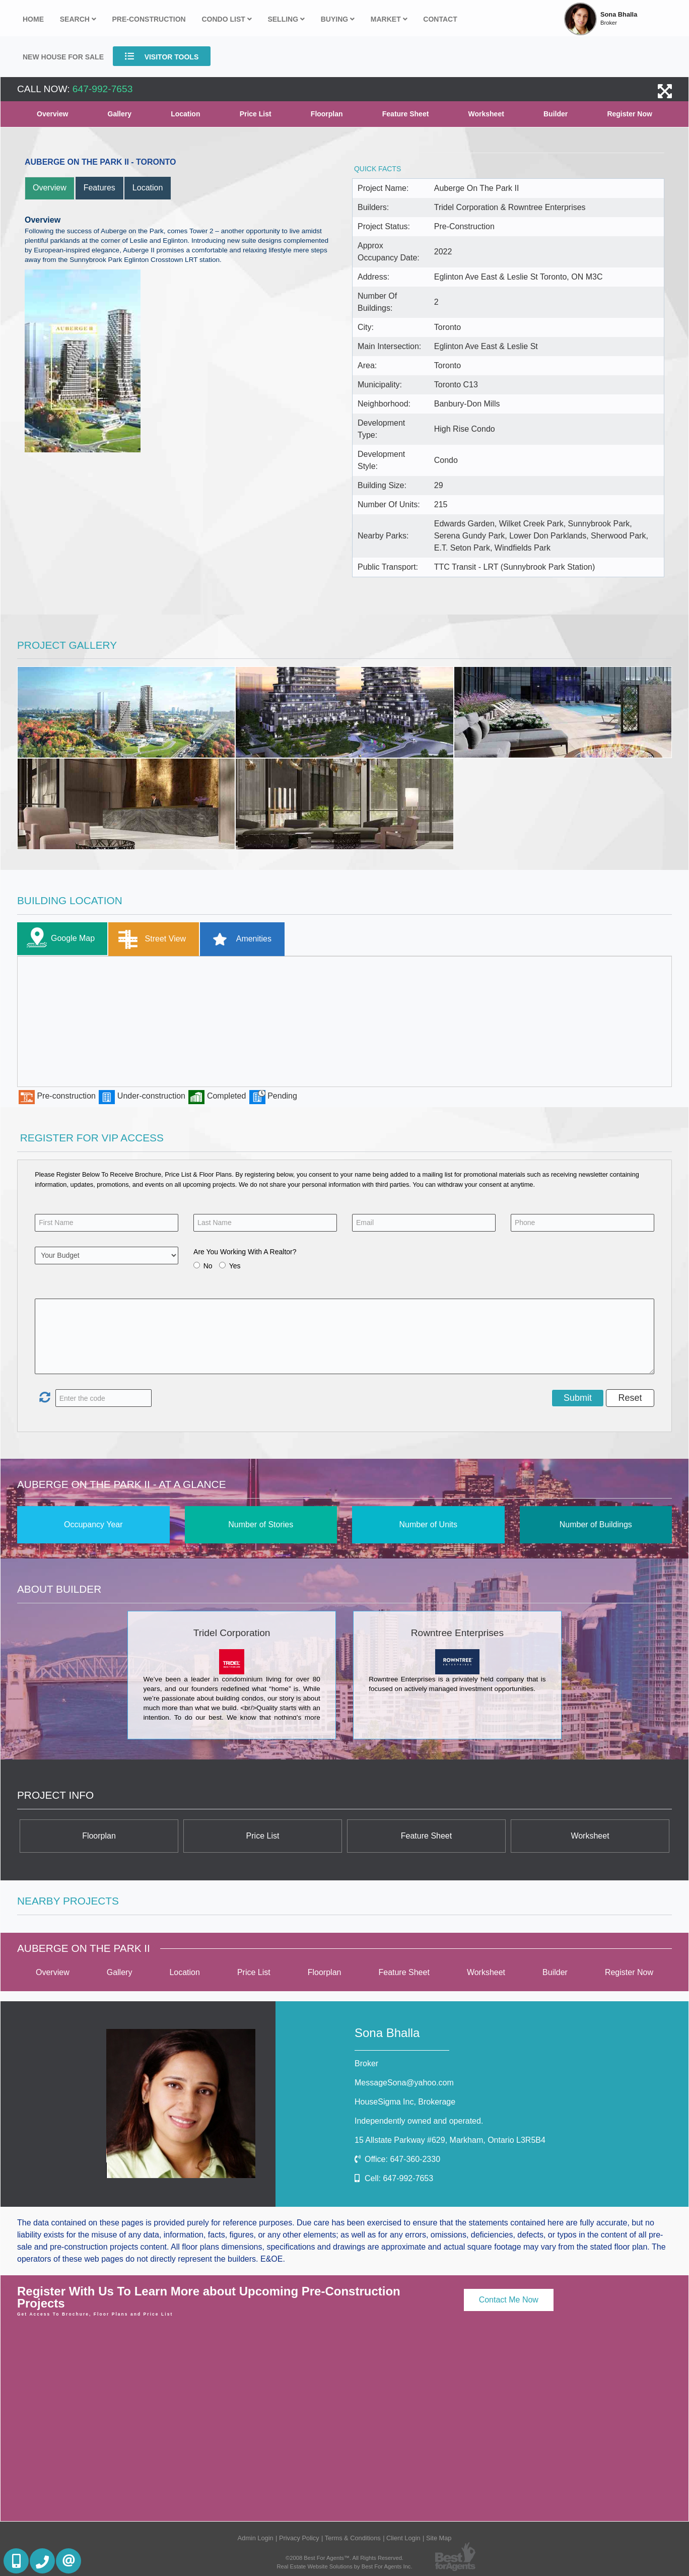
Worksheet (486, 114)
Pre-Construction (148, 19)
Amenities (238, 939)
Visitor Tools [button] (162, 56)
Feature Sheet (405, 114)
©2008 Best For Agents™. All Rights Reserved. (344, 2558)
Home (33, 19)
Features (99, 187)
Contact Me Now (508, 2299)
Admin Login (255, 2538)
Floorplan (327, 114)
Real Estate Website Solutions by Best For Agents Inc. (344, 2566)
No (208, 1266)
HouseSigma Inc (405, 2101)
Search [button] (78, 19)
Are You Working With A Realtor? (244, 1252)
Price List (255, 114)
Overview (52, 114)
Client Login (403, 2538)
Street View (150, 939)
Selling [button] (286, 19)
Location (185, 114)
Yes (235, 1266)
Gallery (119, 114)
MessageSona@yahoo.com (404, 2082)
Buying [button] (338, 19)
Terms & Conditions (353, 2538)
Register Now (629, 114)
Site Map (439, 2538)
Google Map (58, 939)
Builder (555, 114)
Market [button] (389, 19)
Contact (440, 19)
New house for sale (63, 57)
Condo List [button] (226, 19)
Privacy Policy (299, 2538)
